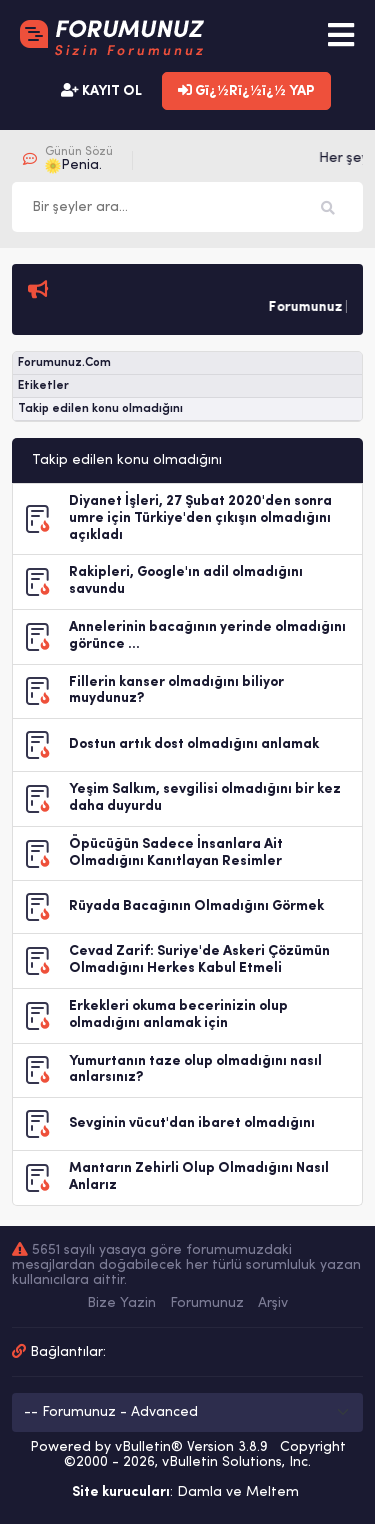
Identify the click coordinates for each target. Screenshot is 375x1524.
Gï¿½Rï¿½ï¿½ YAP (246, 91)
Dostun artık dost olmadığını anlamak (194, 744)
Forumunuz (207, 1303)
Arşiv (273, 1303)
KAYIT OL (101, 91)
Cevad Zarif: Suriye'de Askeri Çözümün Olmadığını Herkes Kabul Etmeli (199, 960)
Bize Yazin (121, 1303)
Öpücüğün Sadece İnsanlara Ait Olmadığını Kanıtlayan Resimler (176, 853)
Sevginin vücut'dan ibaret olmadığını (192, 1123)
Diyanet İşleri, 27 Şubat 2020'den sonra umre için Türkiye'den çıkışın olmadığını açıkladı (200, 518)
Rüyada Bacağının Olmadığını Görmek (196, 906)
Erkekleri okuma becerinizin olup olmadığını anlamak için (178, 1015)
